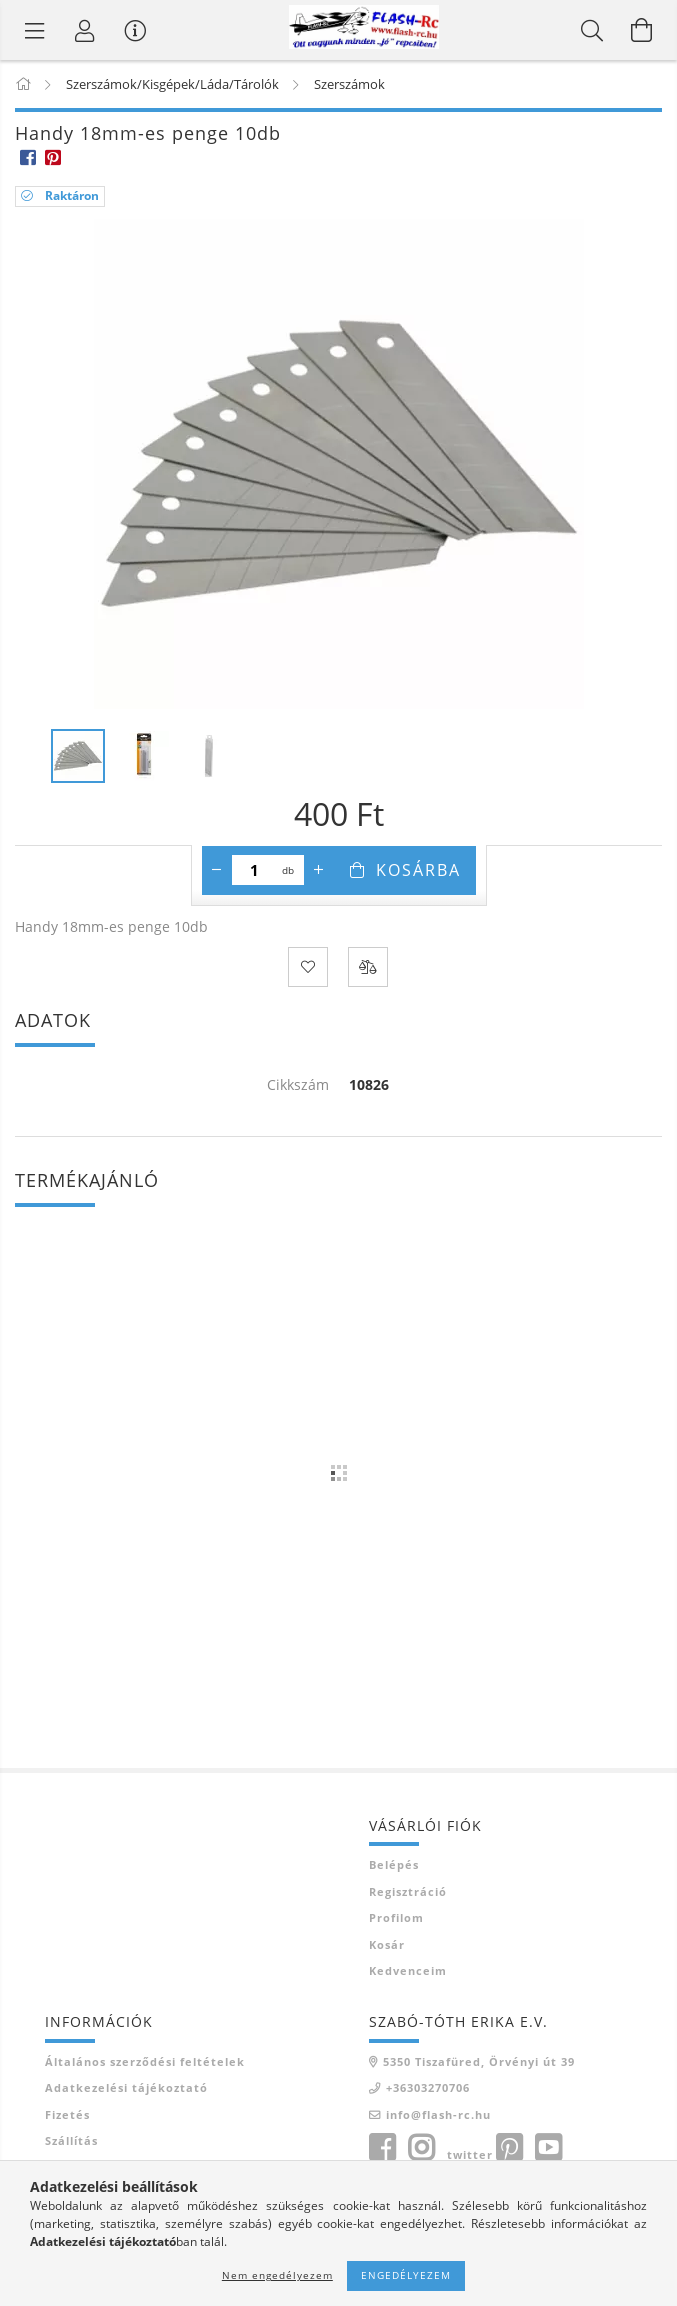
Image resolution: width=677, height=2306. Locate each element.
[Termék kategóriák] (35, 30)
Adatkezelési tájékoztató (126, 2087)
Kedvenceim (408, 1970)
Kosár (387, 1944)
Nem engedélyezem (277, 2275)
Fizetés (67, 2114)
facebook (382, 2148)
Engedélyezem (406, 2275)
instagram (421, 2148)
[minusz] (217, 870)
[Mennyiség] (254, 870)
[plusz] (319, 870)
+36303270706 (428, 2087)
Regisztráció (408, 1891)
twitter (470, 2154)
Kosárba (418, 870)
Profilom (396, 1917)
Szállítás (71, 2140)
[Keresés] (592, 30)
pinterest (509, 2148)
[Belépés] (85, 30)
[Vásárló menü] (135, 30)
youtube (548, 2148)
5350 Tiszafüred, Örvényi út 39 (479, 2061)
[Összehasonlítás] (368, 967)
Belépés (394, 1864)
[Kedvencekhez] (308, 967)
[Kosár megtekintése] (642, 30)
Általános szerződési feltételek (145, 2061)
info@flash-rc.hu (438, 2114)
